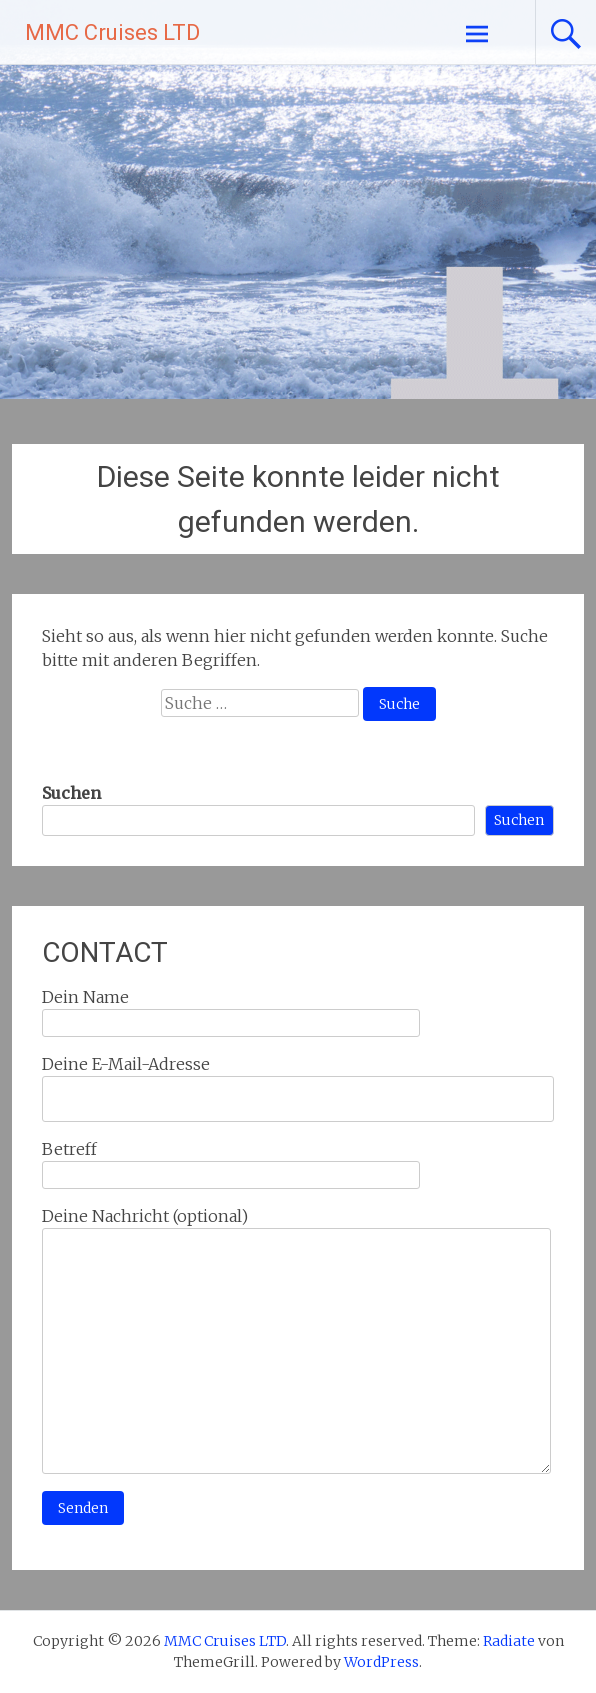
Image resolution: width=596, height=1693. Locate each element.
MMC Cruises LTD (112, 32)
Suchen (71, 793)
